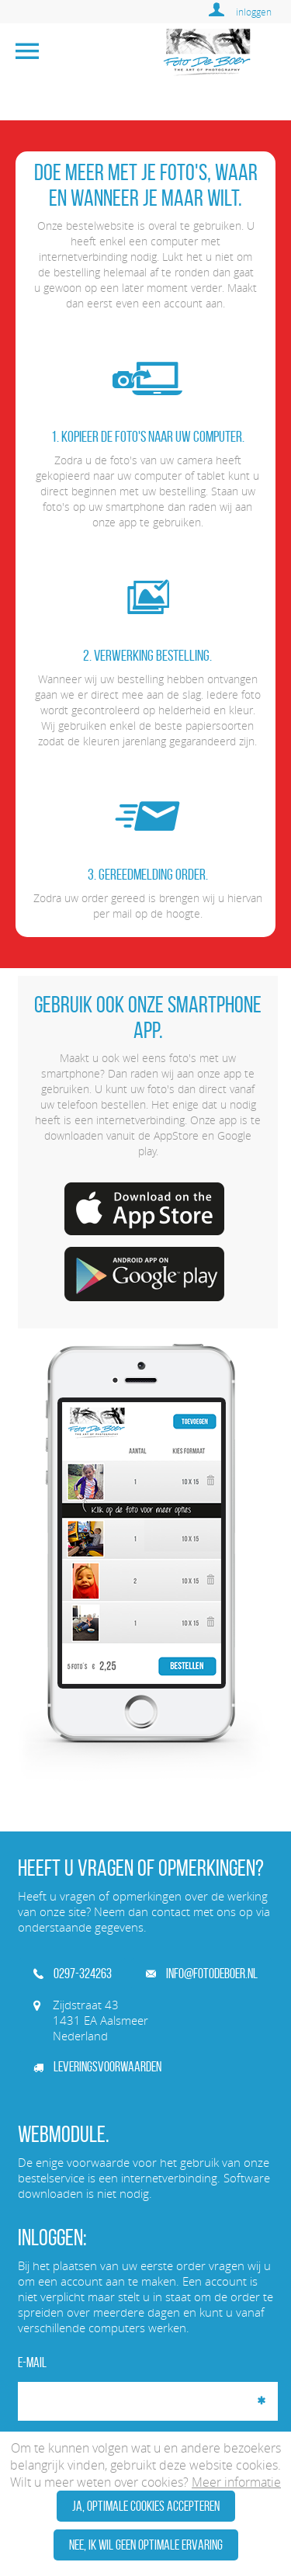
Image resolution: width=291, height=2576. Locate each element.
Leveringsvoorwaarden (97, 2066)
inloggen (254, 11)
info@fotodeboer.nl (202, 1973)
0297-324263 (72, 1973)
